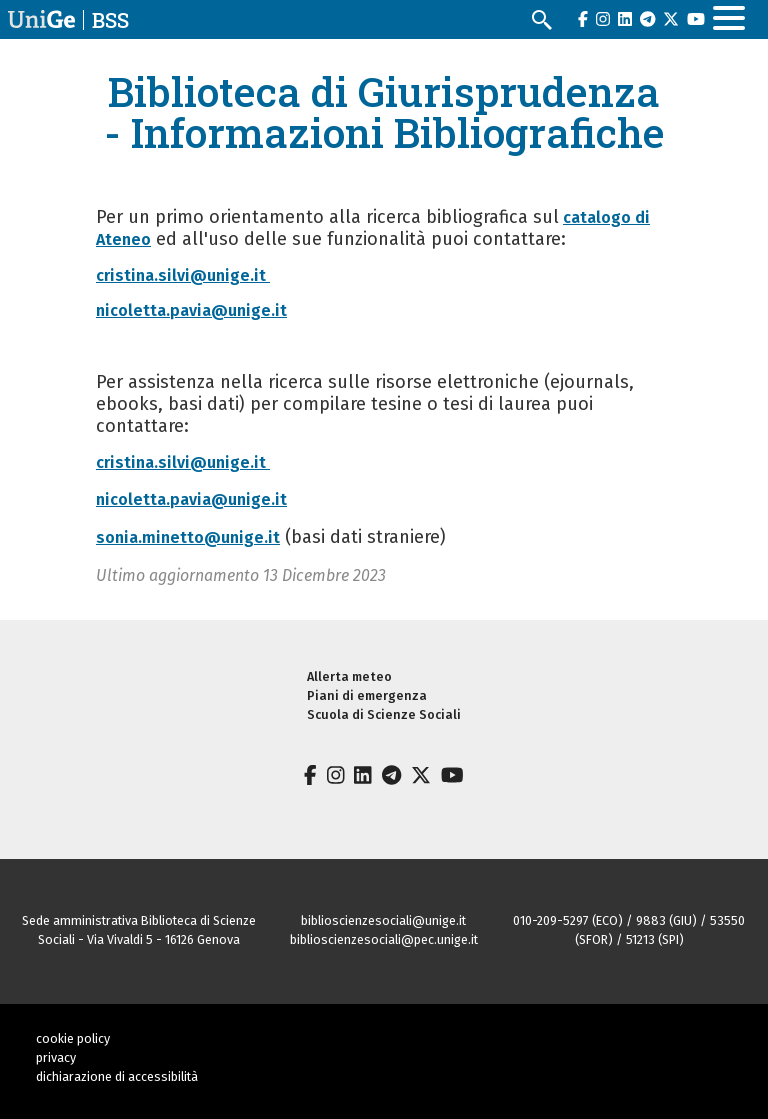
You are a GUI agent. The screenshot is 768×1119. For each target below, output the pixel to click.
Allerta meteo (349, 676)
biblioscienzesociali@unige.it (383, 920)
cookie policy (73, 1038)
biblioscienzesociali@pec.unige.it (384, 939)
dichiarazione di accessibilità (117, 1076)
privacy (56, 1057)
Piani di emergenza (367, 695)
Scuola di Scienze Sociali (384, 714)
